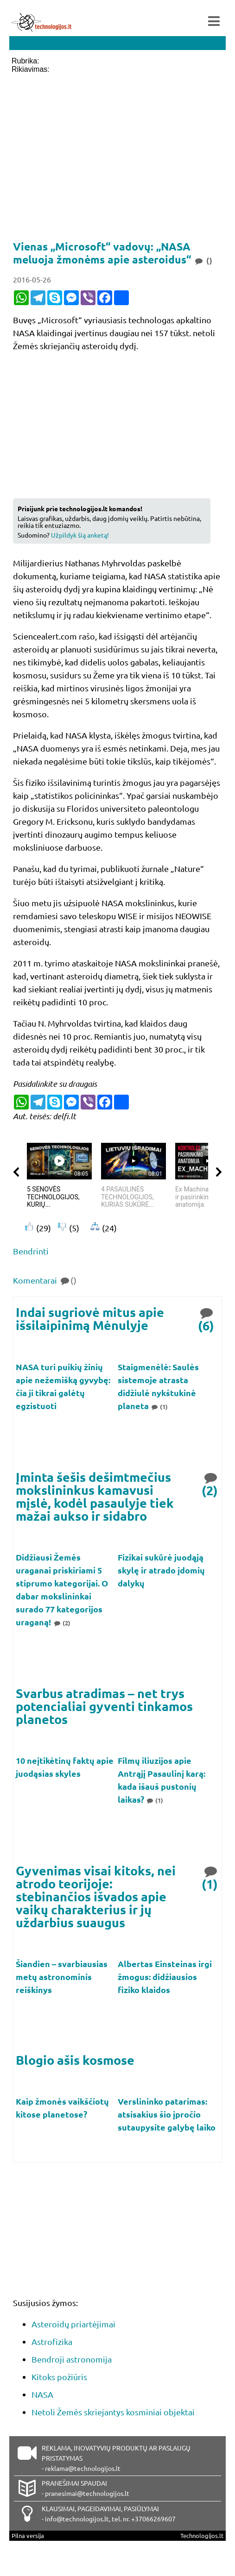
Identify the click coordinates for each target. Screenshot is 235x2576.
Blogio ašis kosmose (75, 2059)
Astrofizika (52, 2341)
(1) (159, 1406)
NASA (42, 2394)
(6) (207, 1318)
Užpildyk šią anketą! (80, 535)
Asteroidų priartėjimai (73, 2324)
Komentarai (44, 1280)
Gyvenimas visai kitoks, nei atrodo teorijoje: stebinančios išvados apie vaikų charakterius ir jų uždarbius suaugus (96, 1896)
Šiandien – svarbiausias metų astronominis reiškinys (62, 1976)
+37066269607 (153, 2518)
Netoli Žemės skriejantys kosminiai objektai (113, 2412)
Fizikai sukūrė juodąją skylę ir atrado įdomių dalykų (161, 1570)
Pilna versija (28, 2535)
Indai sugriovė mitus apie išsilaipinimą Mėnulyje (90, 1318)
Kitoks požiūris (59, 2377)
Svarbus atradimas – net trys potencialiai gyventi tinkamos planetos (104, 1705)
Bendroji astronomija (72, 2359)
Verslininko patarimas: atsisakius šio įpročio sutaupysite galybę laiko (167, 2114)
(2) (210, 1483)
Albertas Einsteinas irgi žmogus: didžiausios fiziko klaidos (165, 1976)
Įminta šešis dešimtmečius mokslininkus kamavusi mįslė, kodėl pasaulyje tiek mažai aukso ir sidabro (95, 1496)
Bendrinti (31, 1251)
